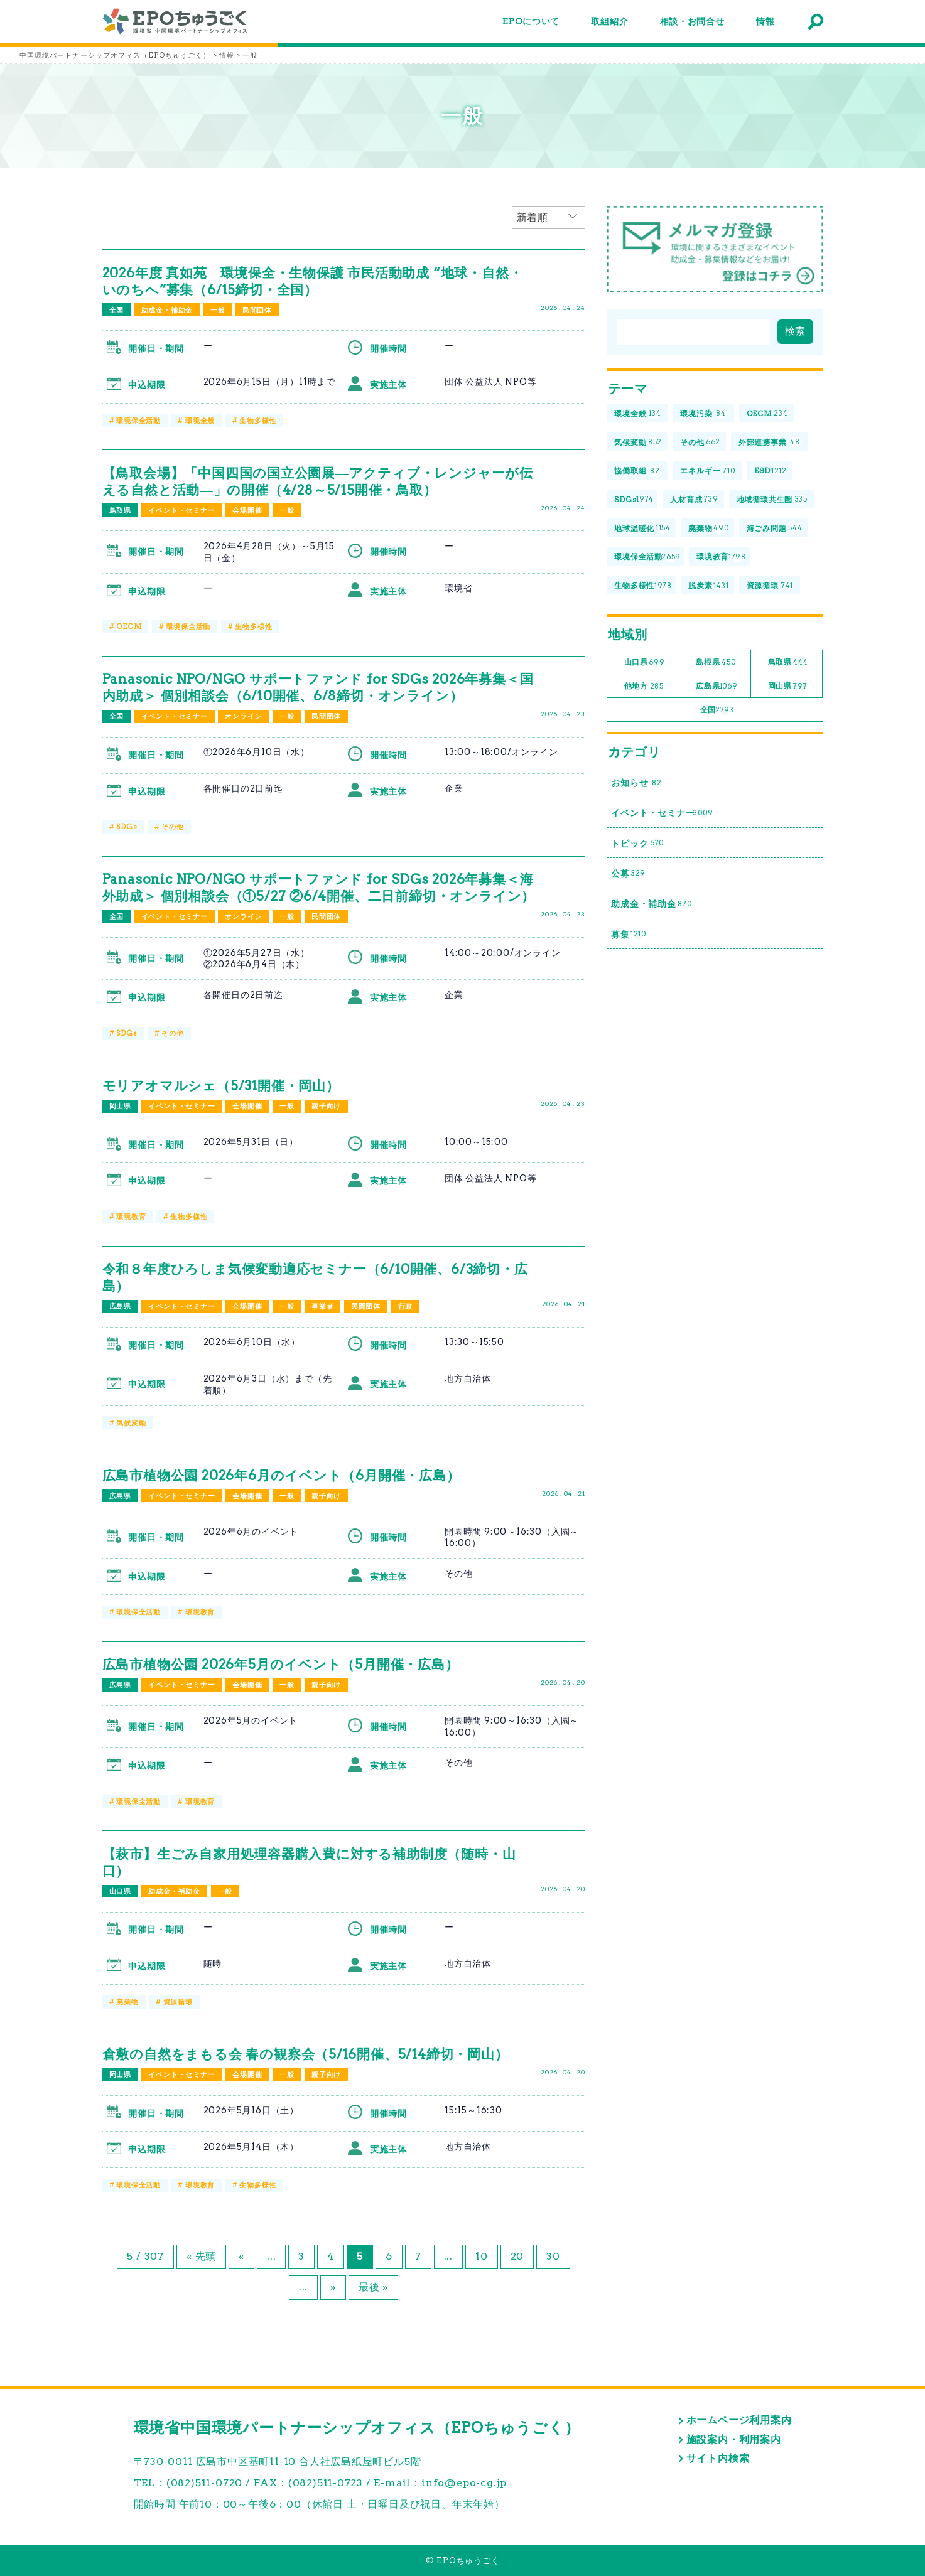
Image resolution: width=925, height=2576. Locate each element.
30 (553, 2256)
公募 (628, 874)
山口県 (120, 1891)
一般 (217, 310)
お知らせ (636, 783)
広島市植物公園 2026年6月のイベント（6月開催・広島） (281, 1475)
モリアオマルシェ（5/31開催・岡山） (221, 1085)
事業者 (322, 1306)
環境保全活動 (138, 420)
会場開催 (247, 510)
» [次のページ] (333, 2287)
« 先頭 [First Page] (201, 2256)
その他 (172, 826)
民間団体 (257, 310)
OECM (128, 626)
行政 (405, 1306)
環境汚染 (703, 414)
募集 (628, 934)
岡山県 (120, 1106)
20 (517, 2256)
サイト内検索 (718, 2458)
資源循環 (178, 2001)
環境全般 (200, 420)
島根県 (715, 662)
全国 (116, 310)
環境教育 (131, 1216)
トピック (637, 843)
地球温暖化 (642, 528)
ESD (770, 471)
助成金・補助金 (167, 310)
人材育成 (694, 500)
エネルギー (707, 471)
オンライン (243, 716)
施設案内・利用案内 (733, 2439)
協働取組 (637, 471)
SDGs (126, 826)
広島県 (120, 1306)
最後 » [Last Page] (373, 2287)
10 (481, 2256)
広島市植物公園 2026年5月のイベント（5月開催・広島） (280, 1664)
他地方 (644, 686)
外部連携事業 (769, 442)
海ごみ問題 (775, 528)
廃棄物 (127, 2001)
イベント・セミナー (181, 510)
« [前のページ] (241, 2256)
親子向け (326, 1106)
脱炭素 (708, 586)
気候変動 (131, 1423)
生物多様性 (257, 420)
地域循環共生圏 (772, 500)
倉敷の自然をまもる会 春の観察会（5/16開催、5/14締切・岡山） (305, 2054)
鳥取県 (120, 510)
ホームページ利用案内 (739, 2420)
